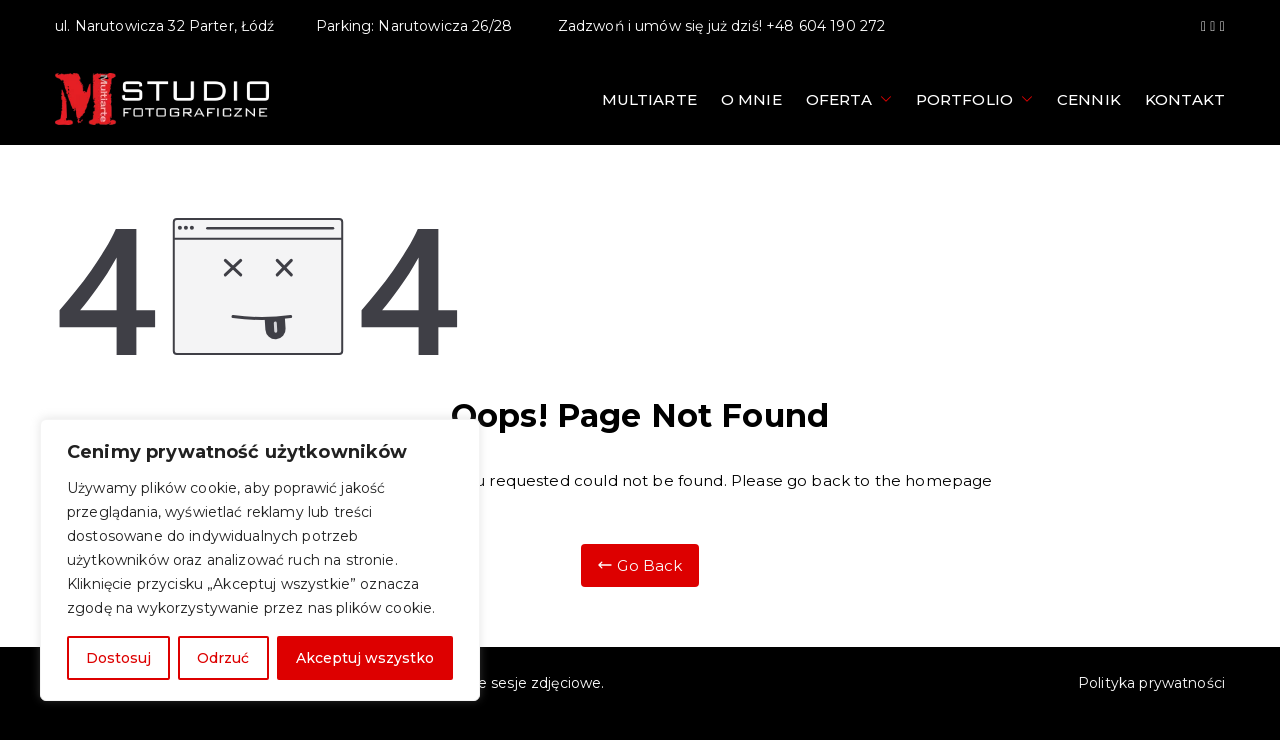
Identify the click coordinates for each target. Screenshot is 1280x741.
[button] (882, 99)
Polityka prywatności (1151, 683)
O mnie (751, 99)
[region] (260, 560)
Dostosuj (118, 658)
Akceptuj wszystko (365, 658)
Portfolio (974, 99)
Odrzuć (223, 658)
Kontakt (1185, 99)
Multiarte (649, 99)
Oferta (849, 99)
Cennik (1089, 99)
